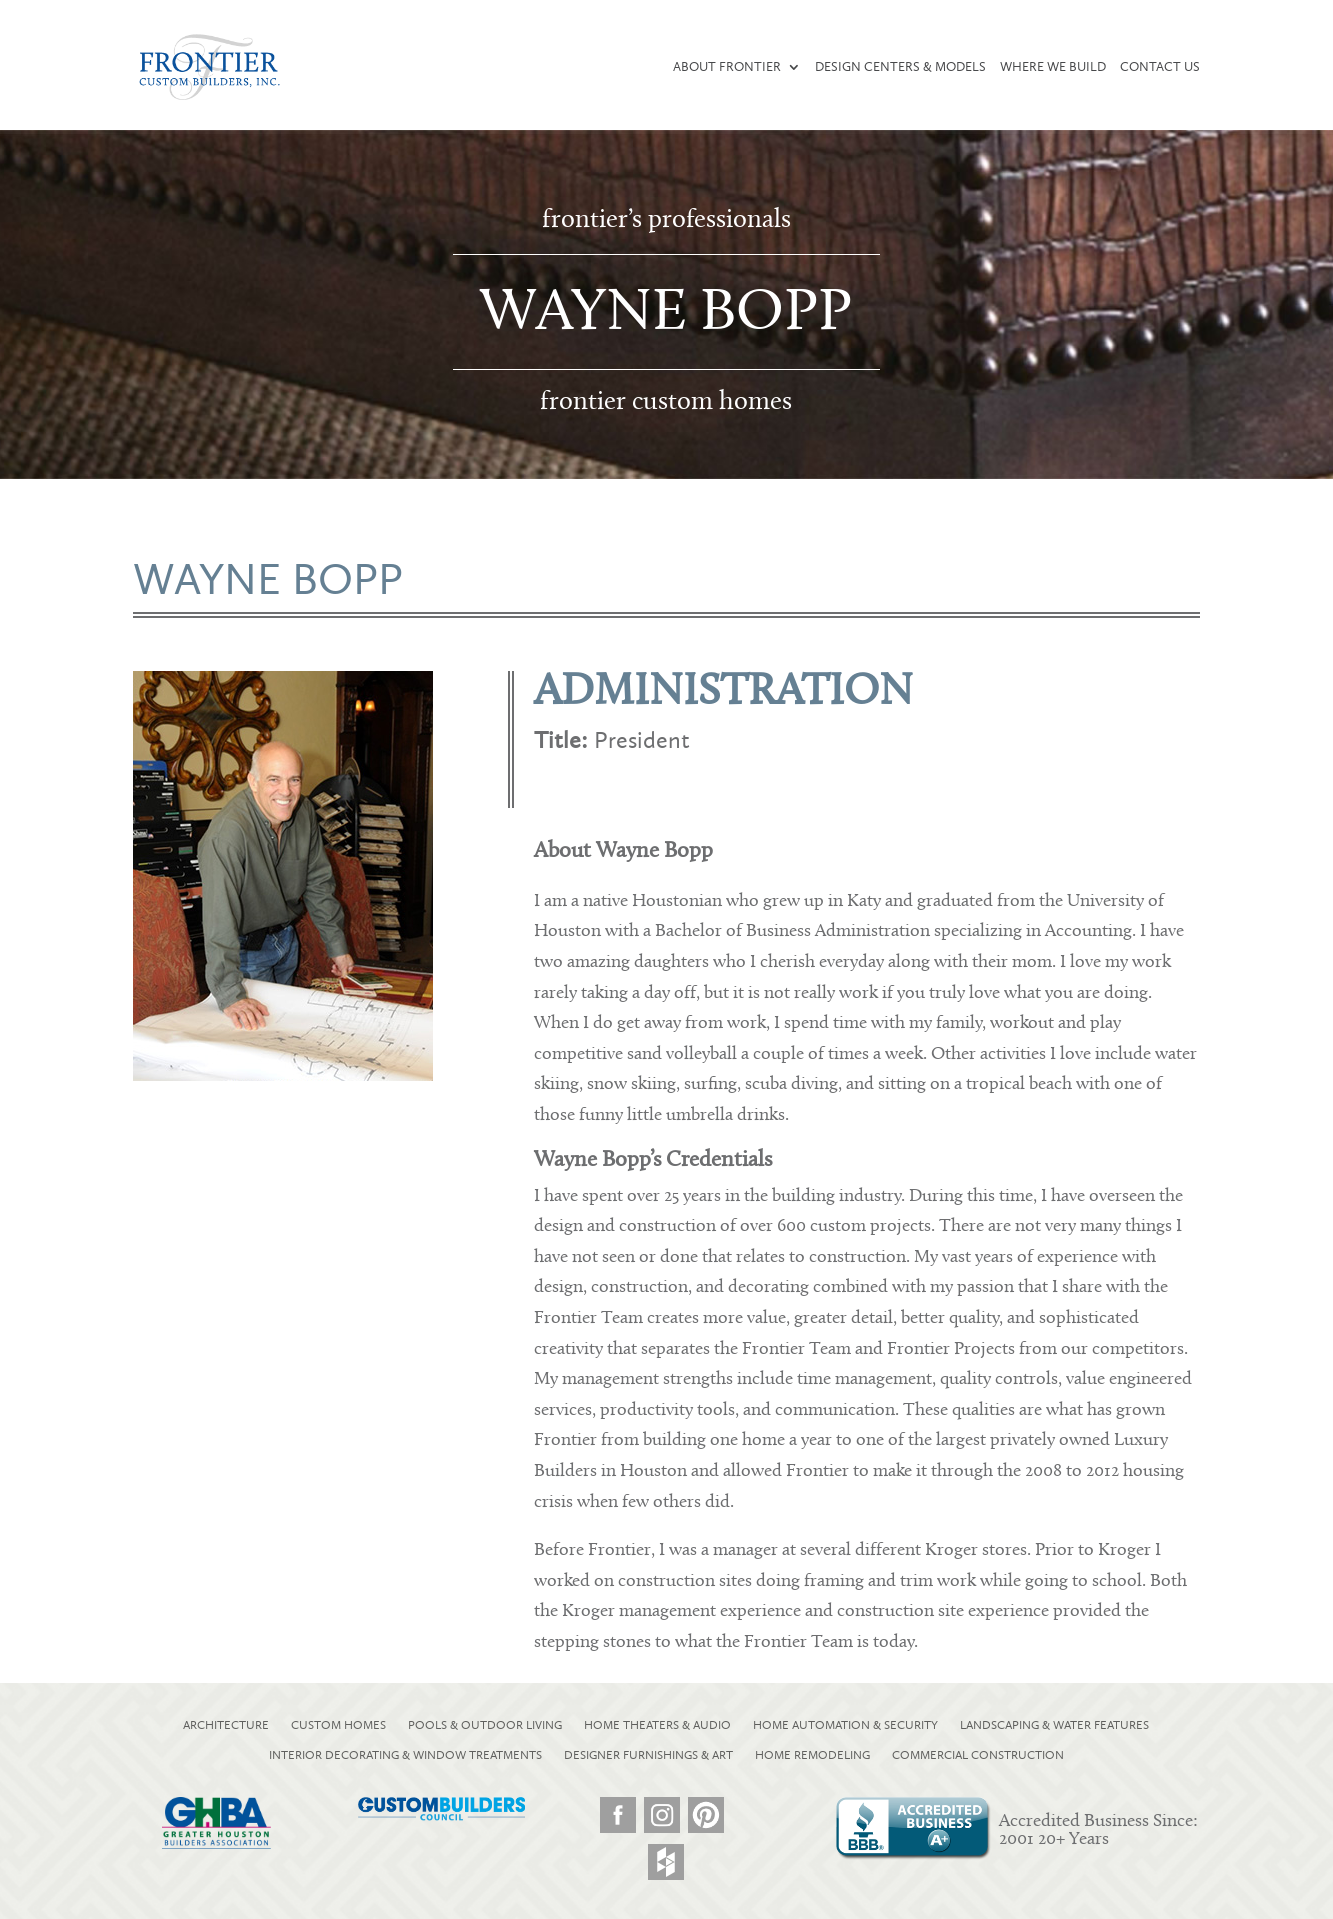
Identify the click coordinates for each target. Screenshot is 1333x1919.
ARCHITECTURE (226, 1725)
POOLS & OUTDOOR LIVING (485, 1725)
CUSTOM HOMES (338, 1725)
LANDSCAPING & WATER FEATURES (1054, 1725)
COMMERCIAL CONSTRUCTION (978, 1755)
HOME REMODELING (812, 1755)
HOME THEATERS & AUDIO (657, 1725)
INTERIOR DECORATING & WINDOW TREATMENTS (405, 1755)
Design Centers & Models (900, 67)
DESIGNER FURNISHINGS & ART (648, 1755)
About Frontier (727, 67)
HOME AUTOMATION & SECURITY (845, 1725)
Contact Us (1160, 67)
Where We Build (1053, 67)
